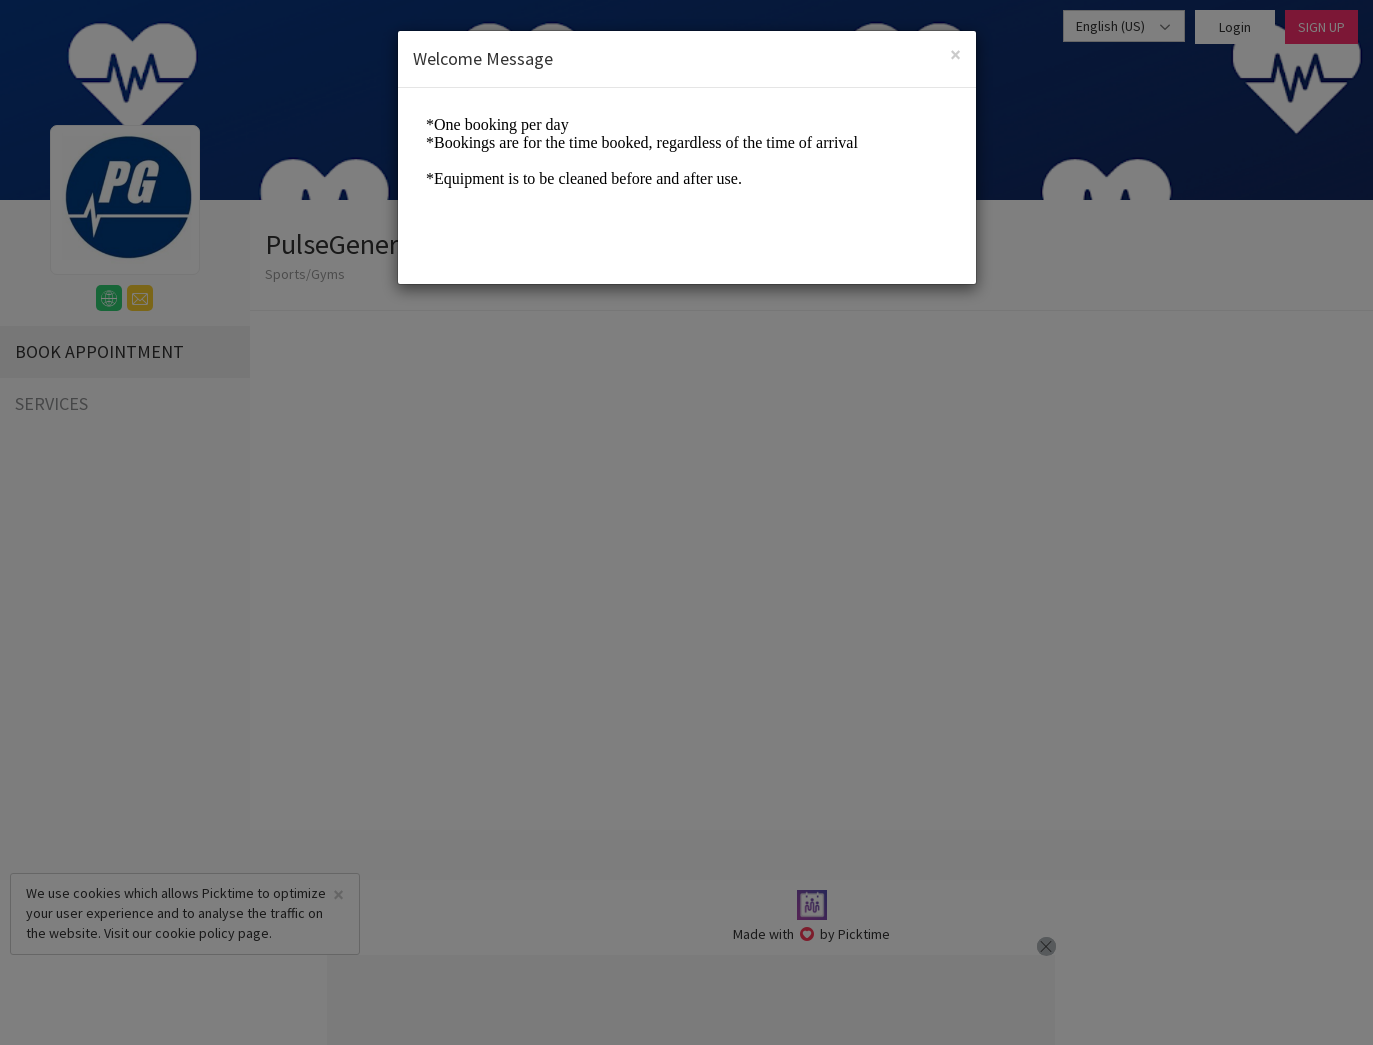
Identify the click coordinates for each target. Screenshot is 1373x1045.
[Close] (955, 54)
